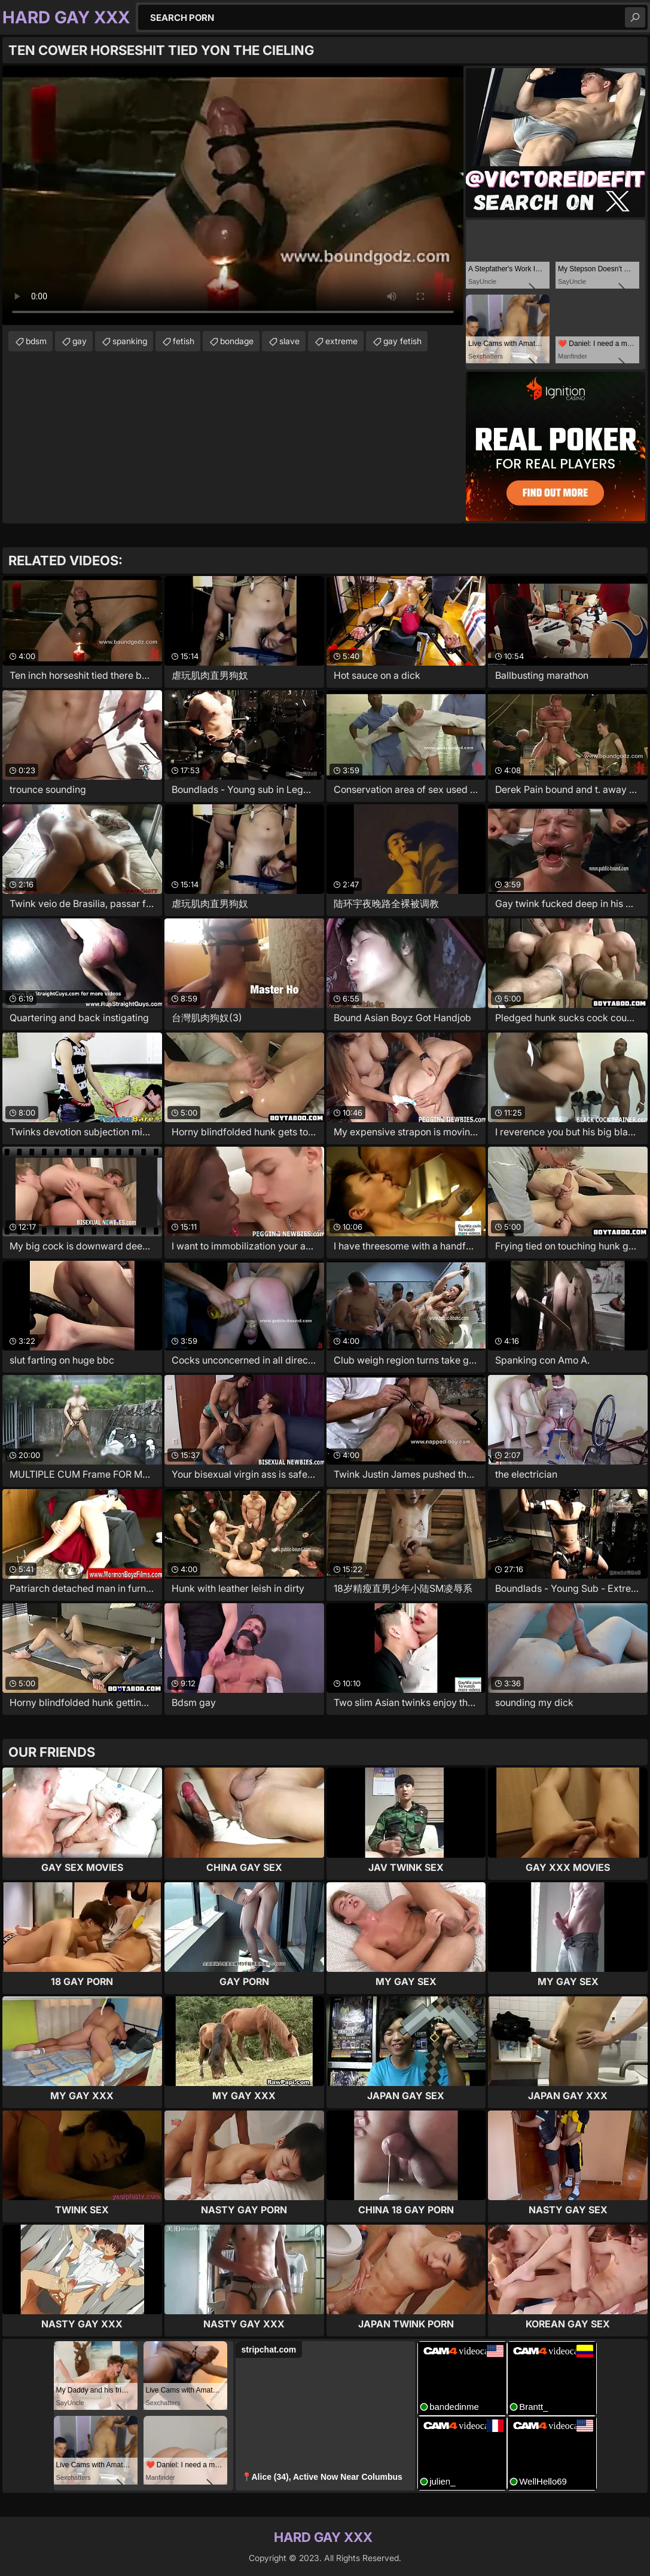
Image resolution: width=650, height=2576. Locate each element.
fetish (183, 341)
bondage (237, 341)
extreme (341, 341)
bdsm (36, 341)
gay (79, 341)
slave (289, 341)
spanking (129, 341)
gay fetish (402, 341)
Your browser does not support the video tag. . (232, 195)
